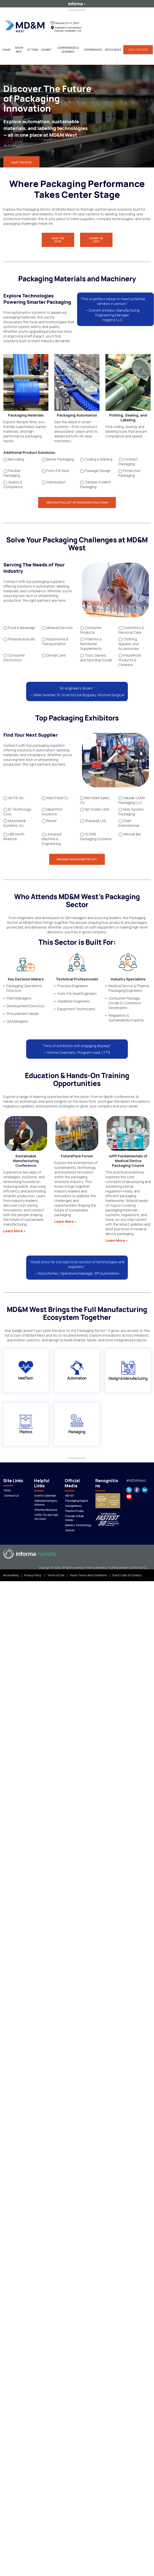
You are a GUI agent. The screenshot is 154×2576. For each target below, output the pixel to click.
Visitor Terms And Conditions (91, 1572)
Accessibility (13, 1572)
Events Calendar (45, 1492)
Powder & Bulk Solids (74, 1515)
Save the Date (21, 159)
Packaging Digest (76, 1497)
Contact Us (11, 1492)
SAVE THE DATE (137, 48)
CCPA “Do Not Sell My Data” (46, 1513)
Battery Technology (78, 1522)
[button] (20, 48)
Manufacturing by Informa (46, 1499)
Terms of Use (58, 1572)
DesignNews (73, 1502)
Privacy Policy (35, 1572)
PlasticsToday (74, 1508)
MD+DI (69, 1492)
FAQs (7, 1487)
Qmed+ (70, 1527)
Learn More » (14, 1227)
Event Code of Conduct (127, 1572)
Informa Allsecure (46, 1506)
